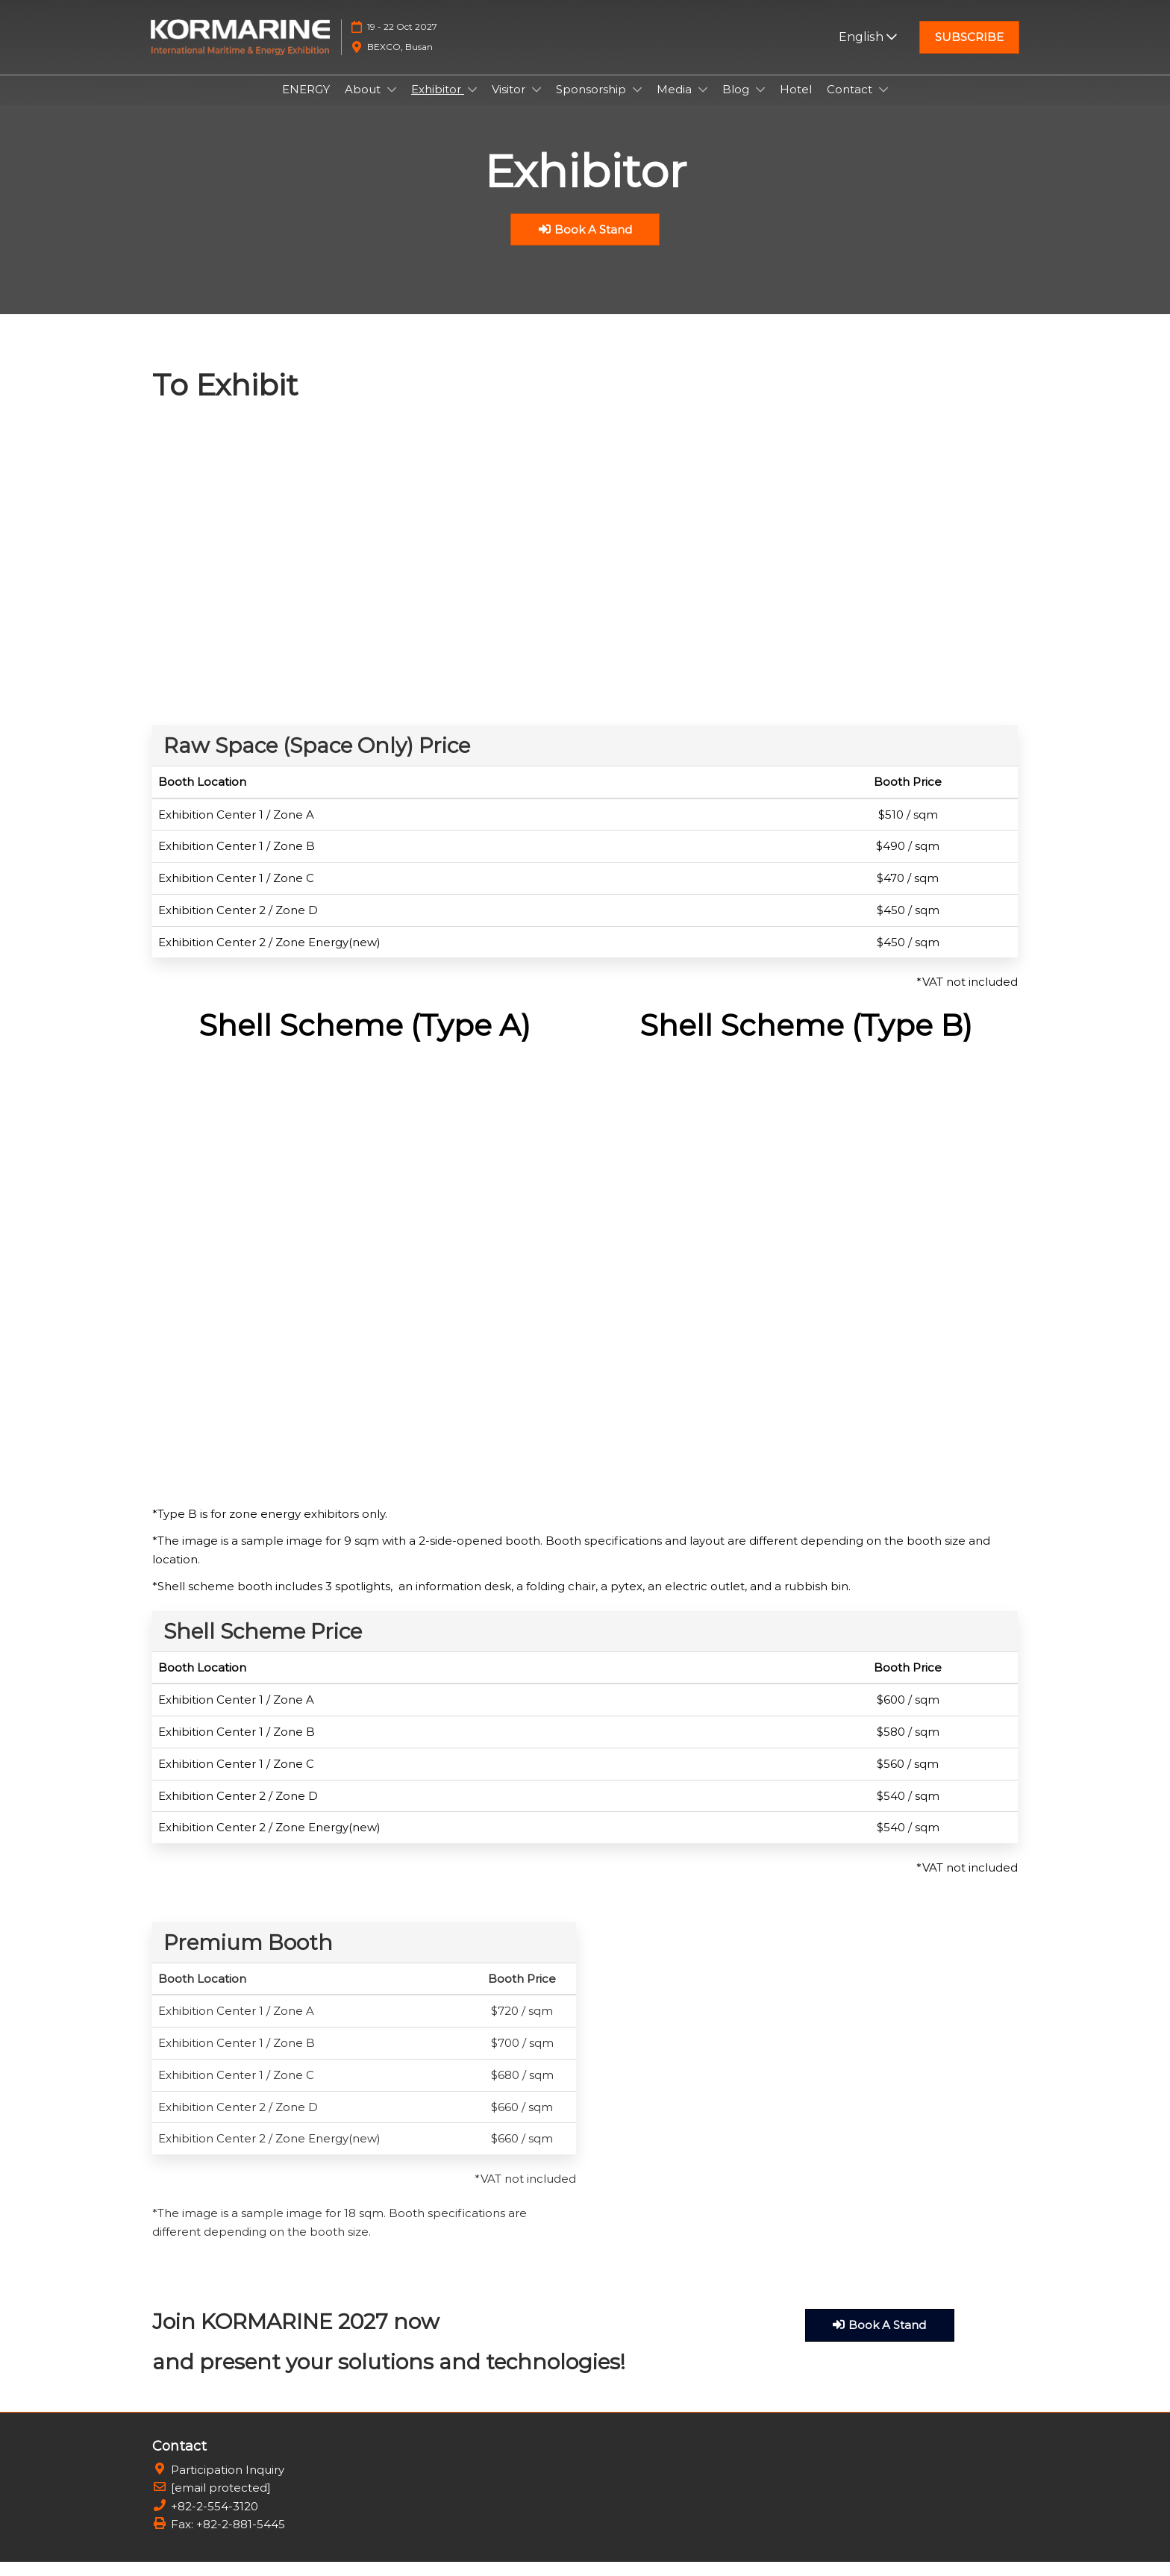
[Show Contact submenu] (883, 104)
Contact (851, 103)
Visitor (510, 103)
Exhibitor (437, 103)
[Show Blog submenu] (760, 104)
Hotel (796, 103)
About (364, 103)
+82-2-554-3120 (214, 2520)
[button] (969, 51)
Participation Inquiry (227, 2484)
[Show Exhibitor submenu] (472, 104)
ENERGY (306, 103)
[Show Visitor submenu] (536, 104)
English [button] (868, 51)
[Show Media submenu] (702, 104)
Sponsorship (592, 103)
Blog (737, 103)
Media (676, 103)
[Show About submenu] (391, 104)
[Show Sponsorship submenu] (637, 104)
